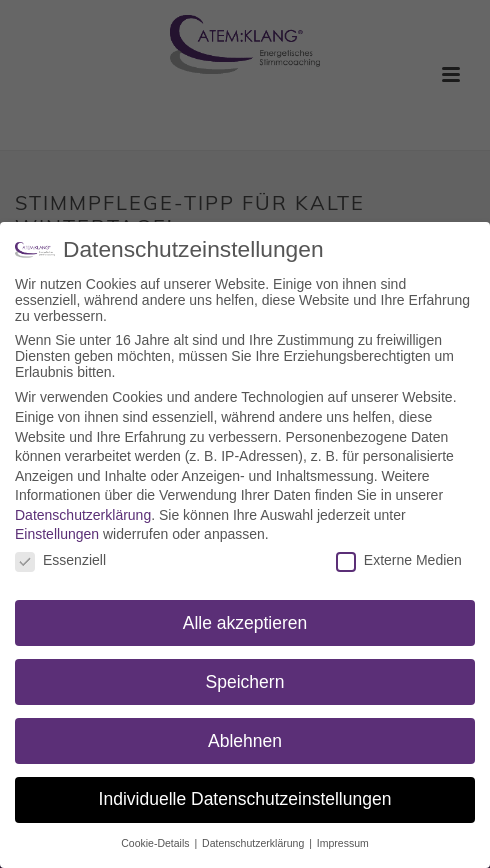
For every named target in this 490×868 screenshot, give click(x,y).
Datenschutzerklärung (83, 514)
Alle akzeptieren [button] (245, 622)
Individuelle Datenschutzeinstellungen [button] (245, 799)
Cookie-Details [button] (156, 843)
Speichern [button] (245, 681)
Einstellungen (57, 534)
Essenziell (60, 560)
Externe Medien (399, 560)
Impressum (343, 843)
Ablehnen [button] (245, 740)
